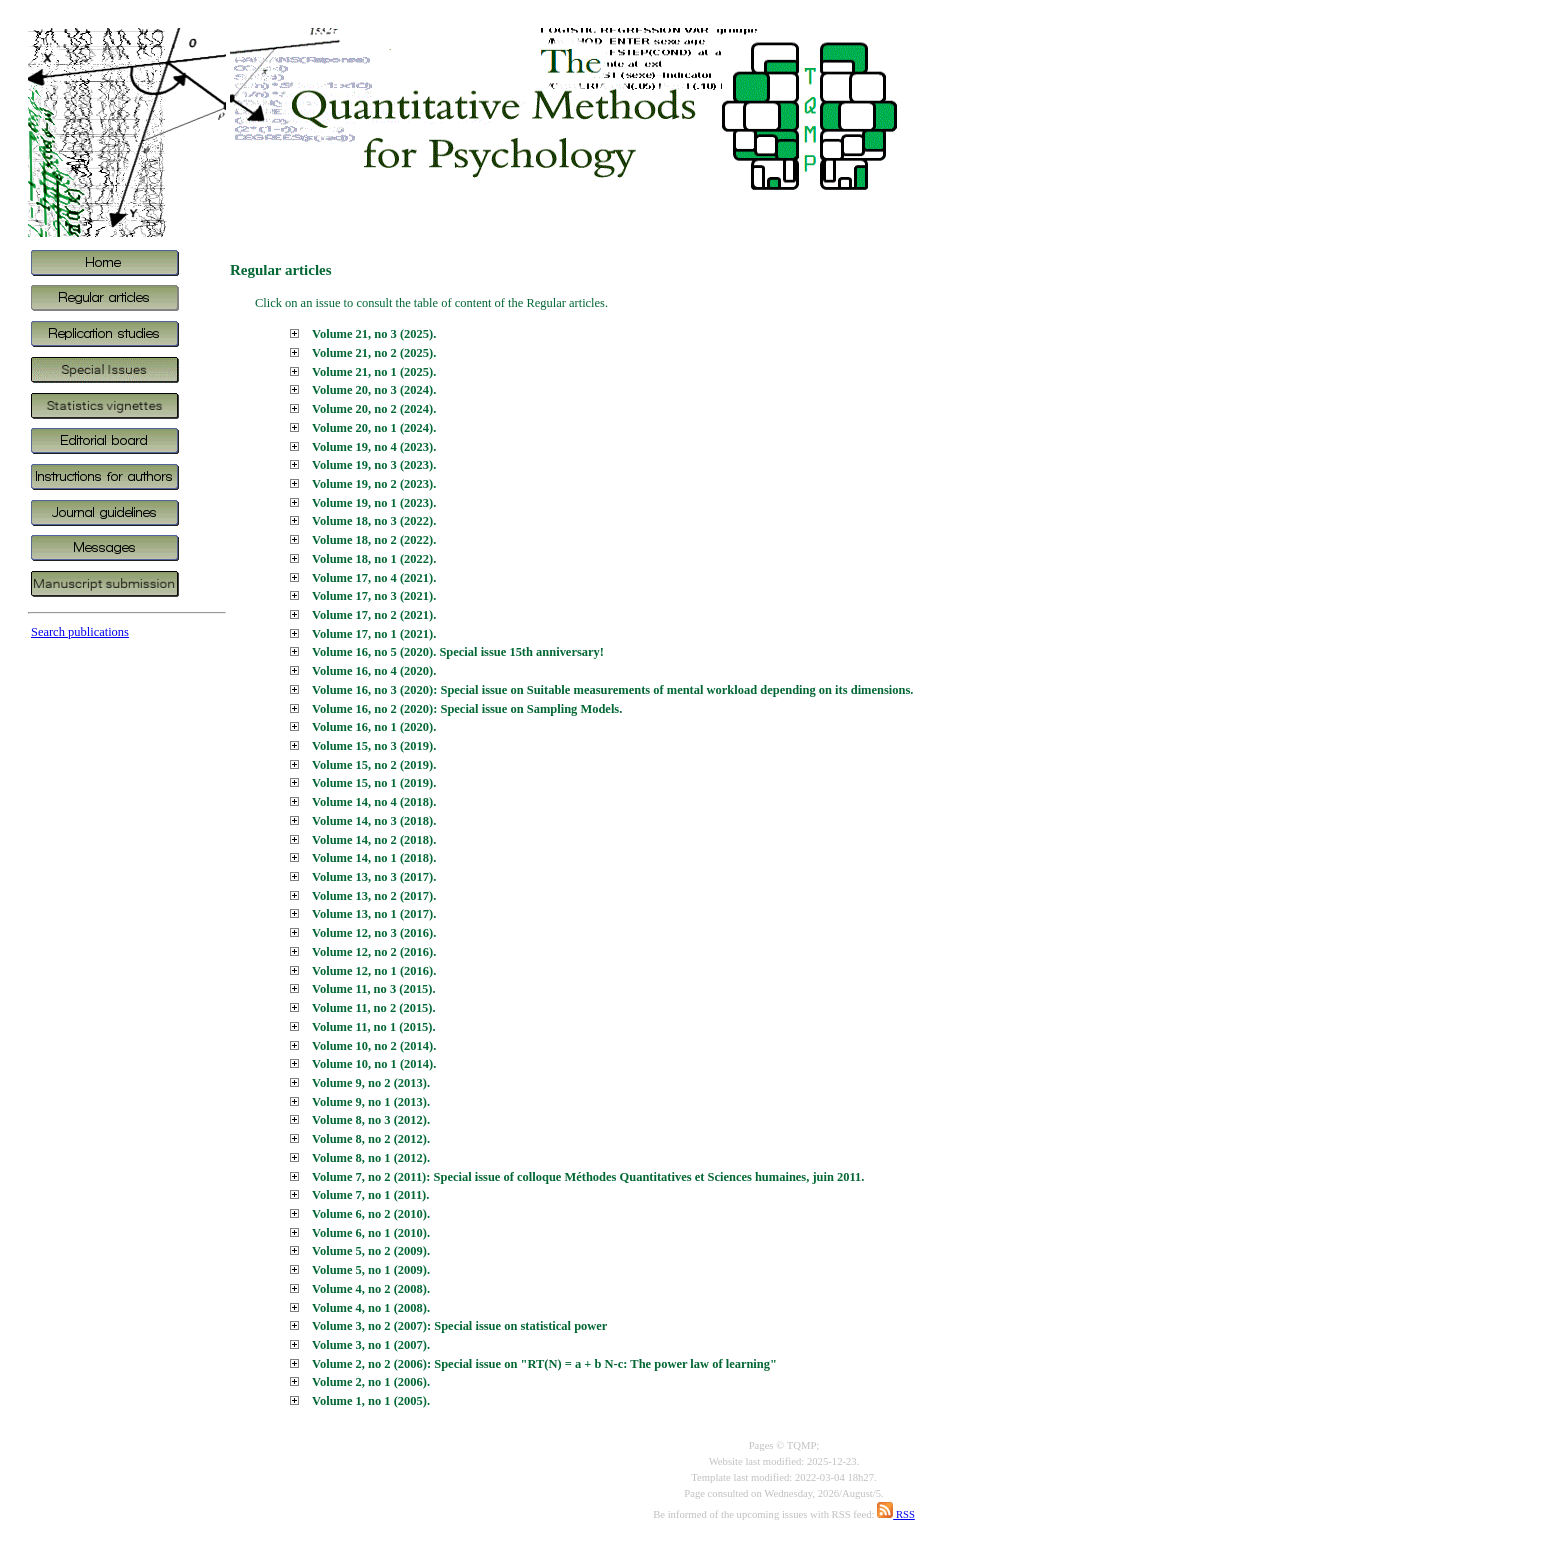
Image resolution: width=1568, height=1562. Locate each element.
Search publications (80, 632)
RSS (896, 1514)
